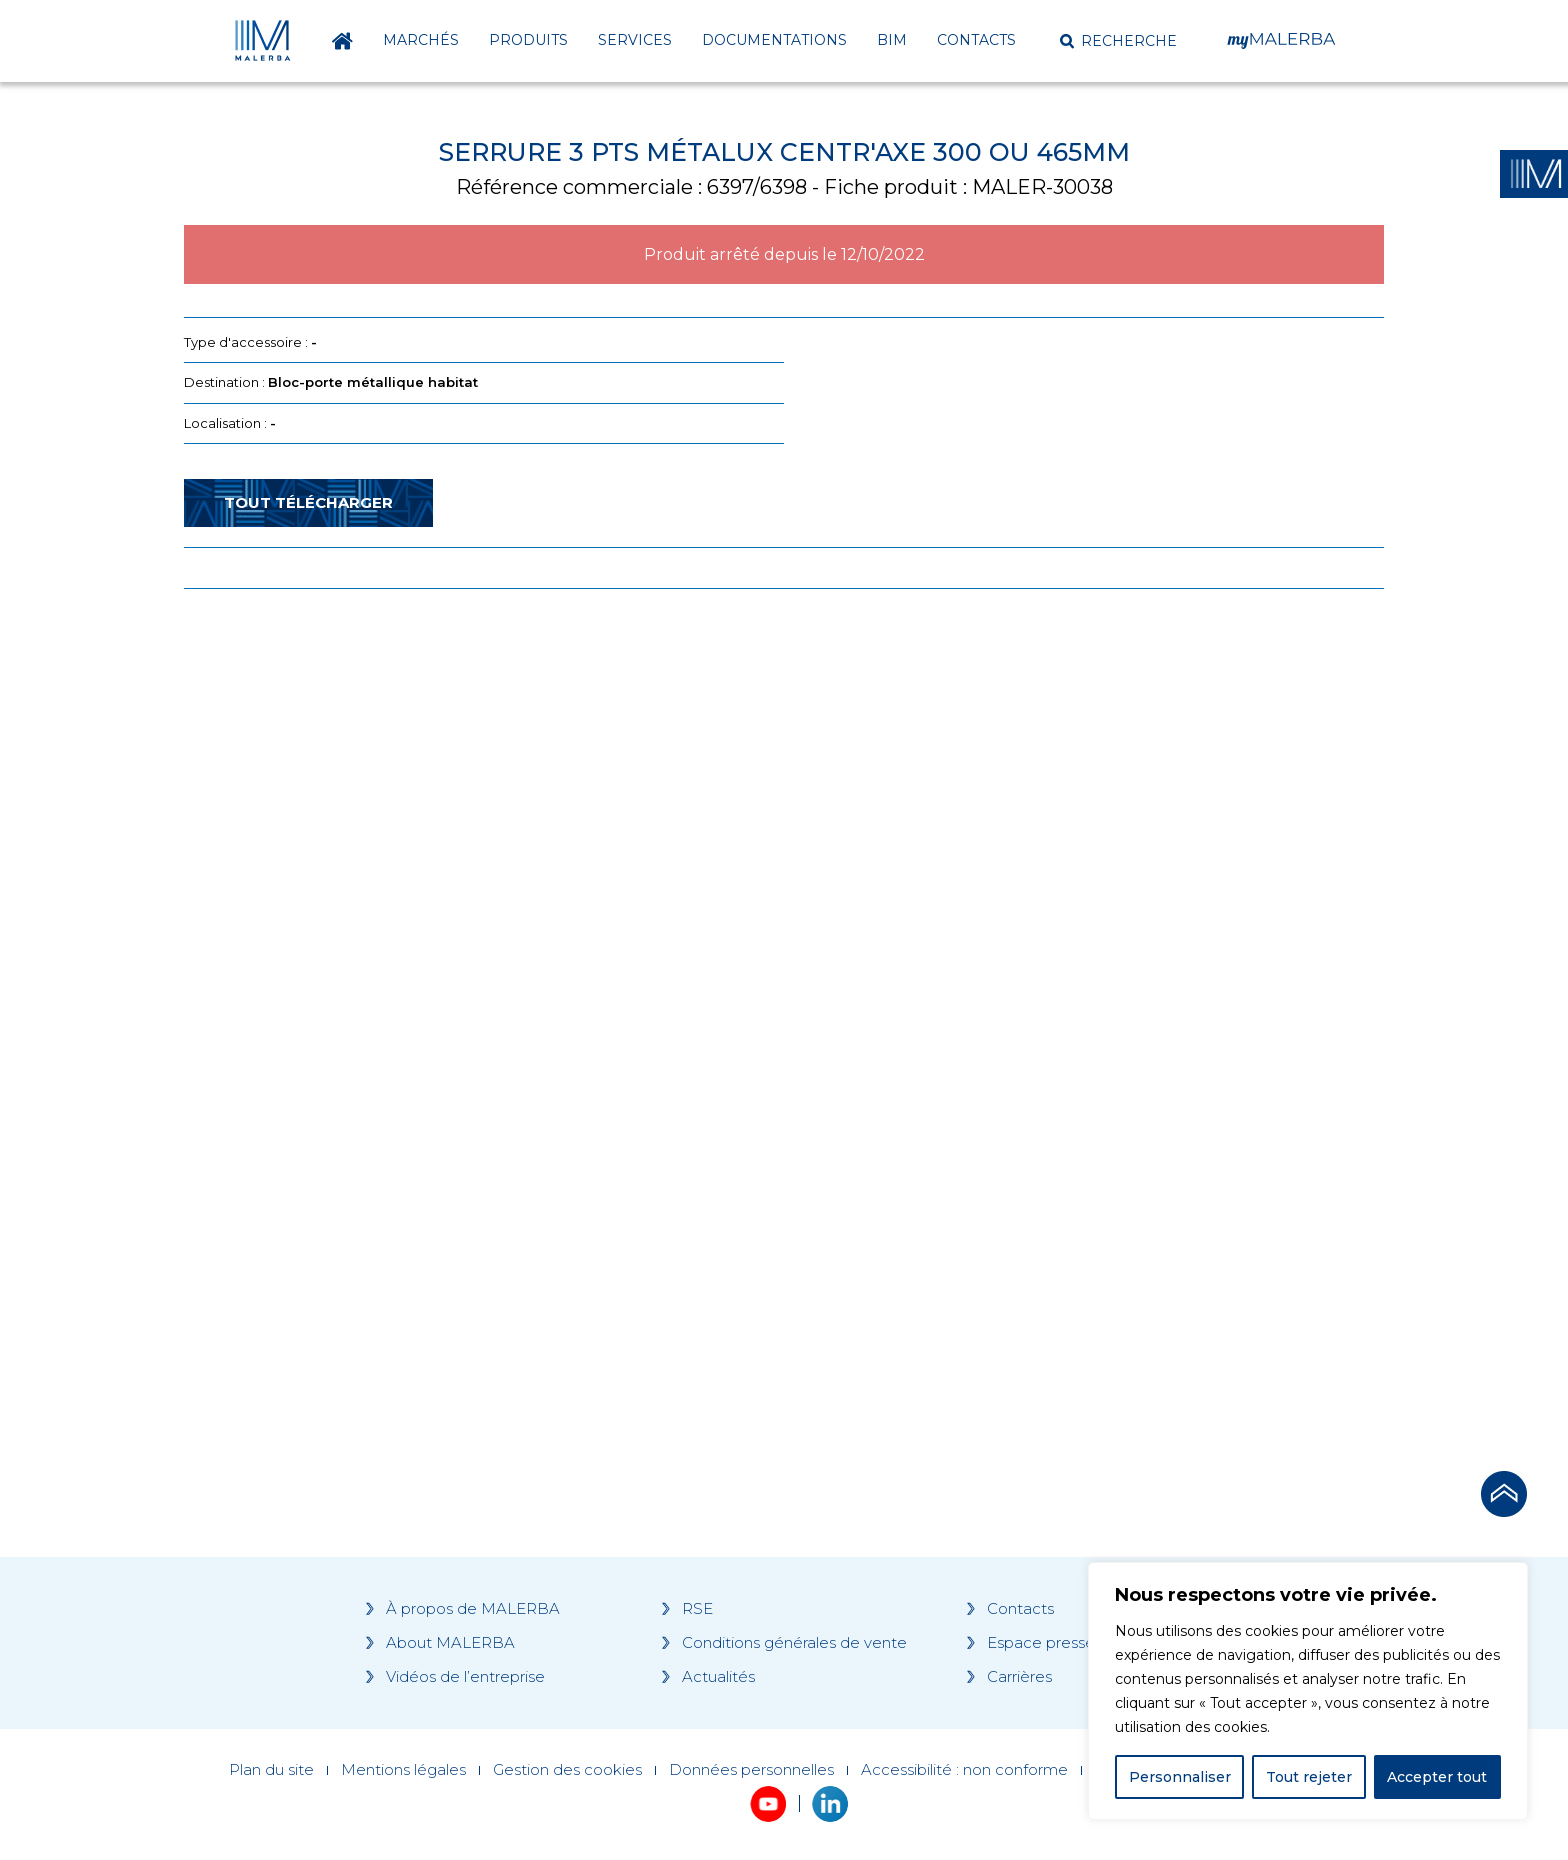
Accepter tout (1437, 1777)
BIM (892, 40)
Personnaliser (1180, 1777)
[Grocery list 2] (1066, 984)
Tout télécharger (308, 502)
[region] (1308, 1691)
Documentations (774, 40)
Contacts (976, 40)
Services (635, 40)
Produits (528, 40)
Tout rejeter (1309, 1777)
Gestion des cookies (567, 1770)
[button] (1118, 41)
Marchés (421, 40)
